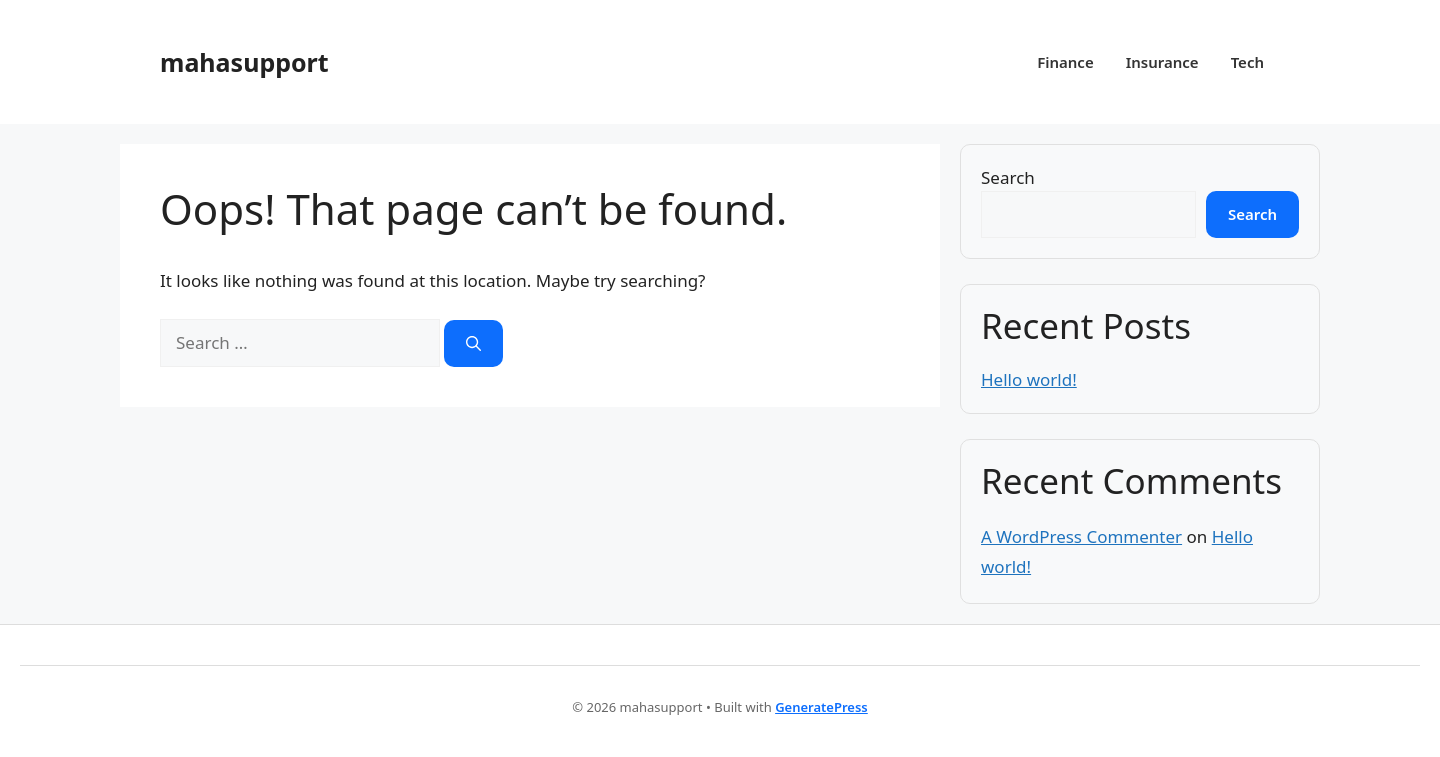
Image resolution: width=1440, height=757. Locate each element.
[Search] (473, 343)
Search (1008, 177)
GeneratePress (821, 707)
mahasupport (244, 62)
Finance (1065, 62)
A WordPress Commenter (1081, 536)
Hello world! (1029, 379)
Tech (1247, 62)
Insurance (1162, 62)
